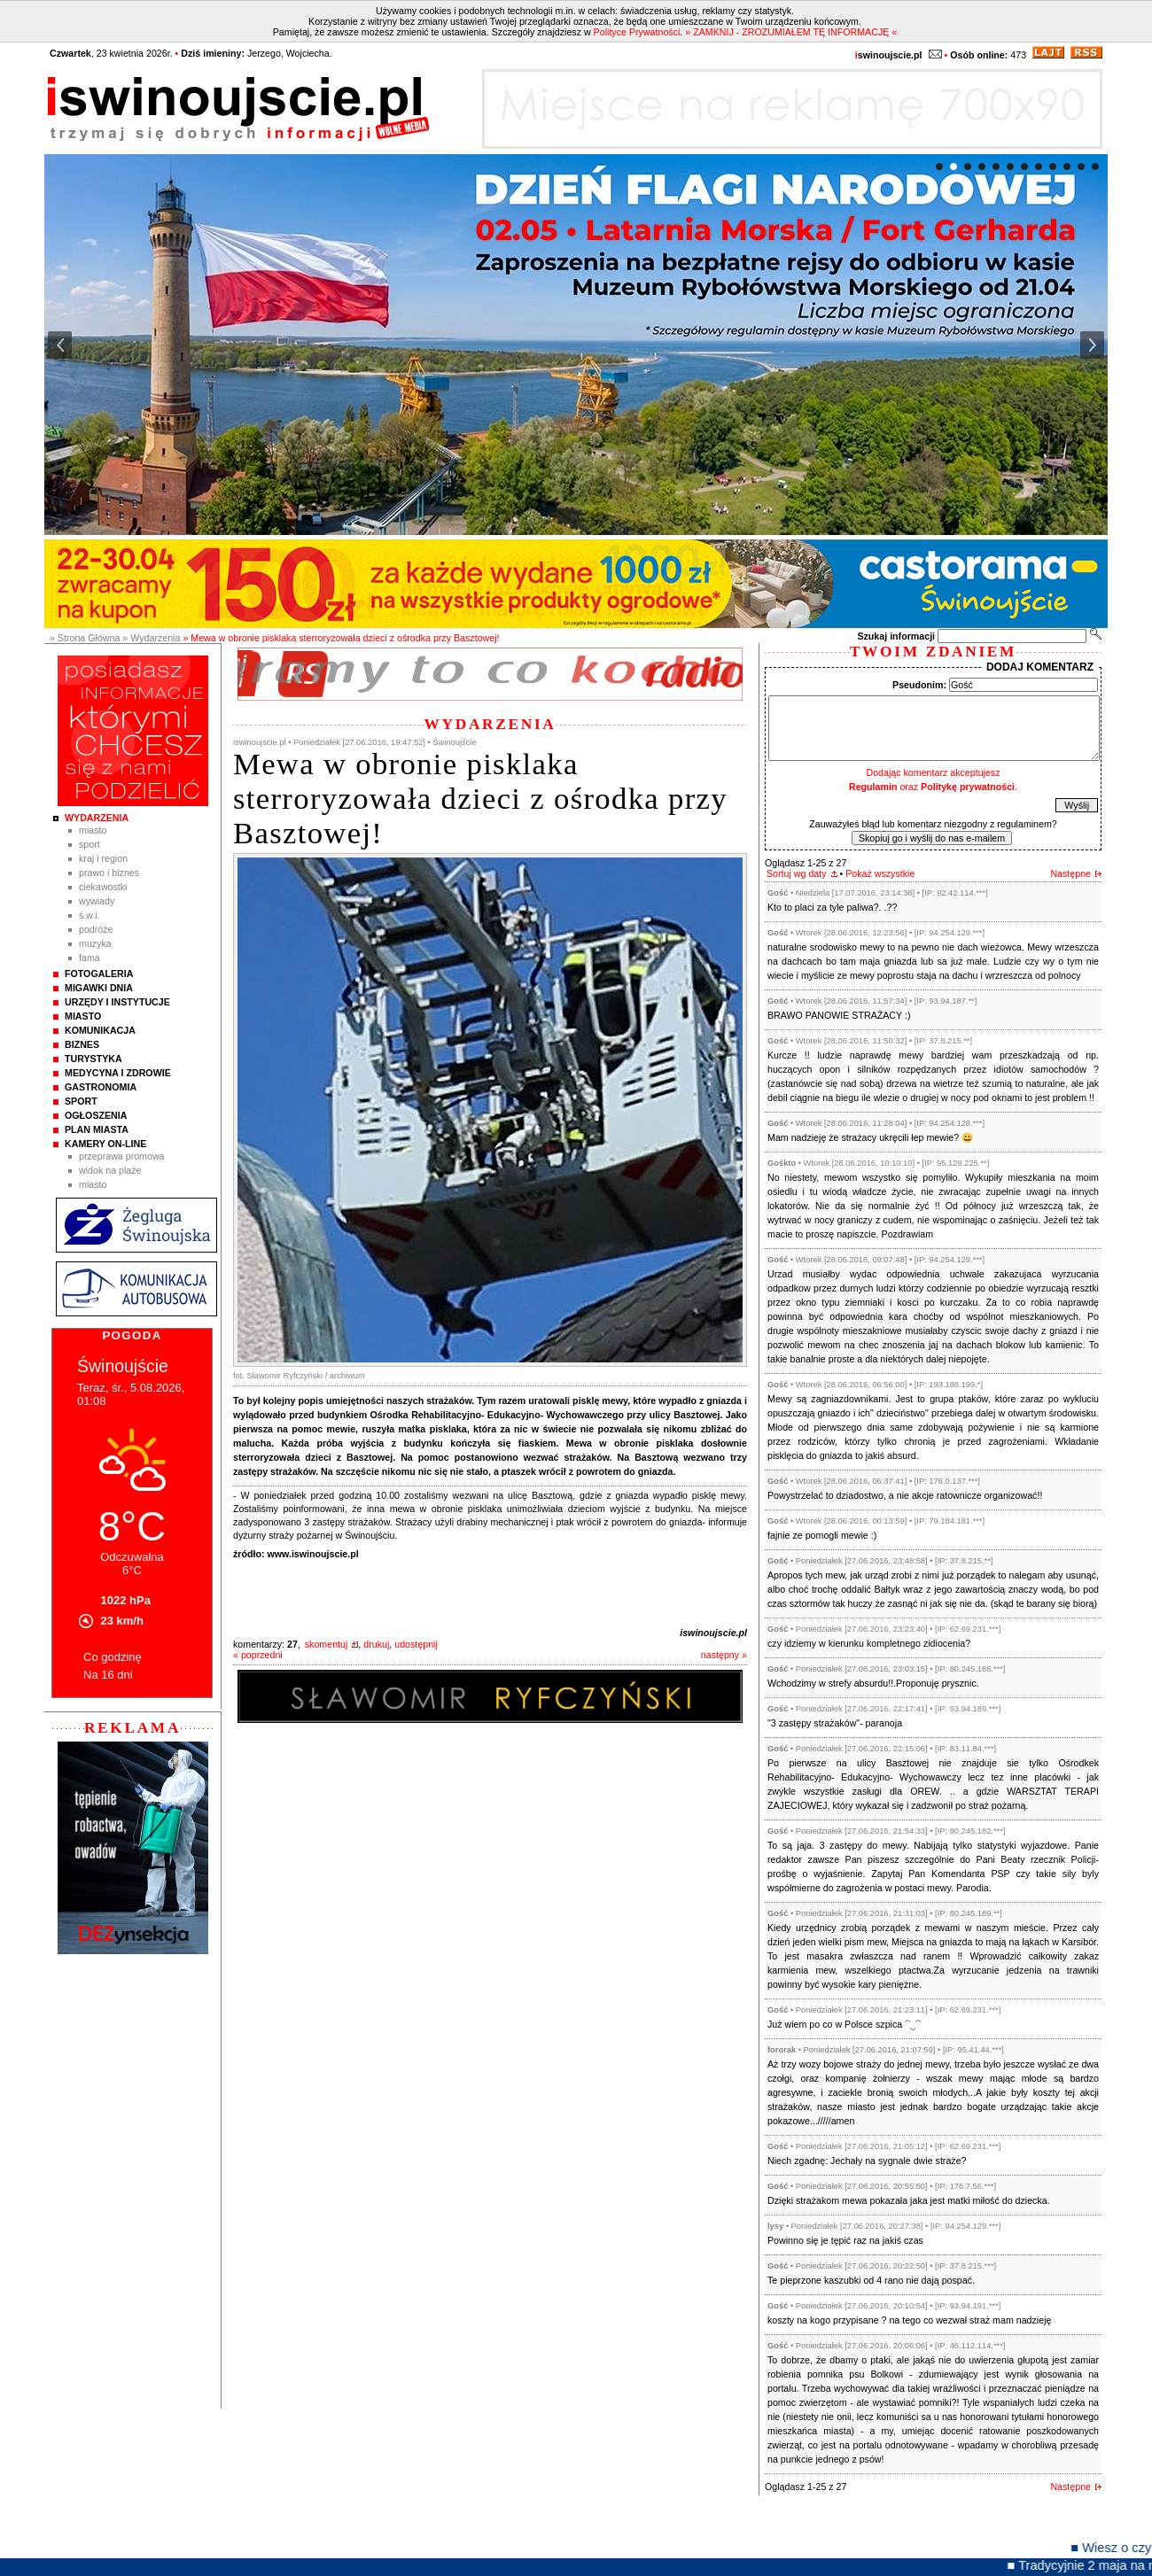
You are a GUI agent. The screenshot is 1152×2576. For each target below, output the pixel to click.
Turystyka (93, 1058)
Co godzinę (112, 1657)
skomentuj (326, 1644)
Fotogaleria (99, 973)
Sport (89, 844)
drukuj (376, 1644)
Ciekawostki (103, 886)
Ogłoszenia (96, 1115)
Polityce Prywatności (637, 32)
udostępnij (416, 1644)
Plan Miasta (96, 1129)
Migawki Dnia (99, 987)
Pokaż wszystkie (880, 873)
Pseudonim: (919, 684)
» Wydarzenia (151, 637)
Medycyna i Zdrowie (118, 1072)
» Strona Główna (85, 637)
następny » (724, 1654)
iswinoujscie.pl (713, 1632)
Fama (89, 957)
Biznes (82, 1044)
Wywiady (96, 901)
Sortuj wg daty (797, 873)
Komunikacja (100, 1030)
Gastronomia (100, 1087)
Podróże (96, 929)
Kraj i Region (103, 858)
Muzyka (95, 943)
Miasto (92, 830)
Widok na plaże (110, 1170)
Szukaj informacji (896, 636)
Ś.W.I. (89, 915)
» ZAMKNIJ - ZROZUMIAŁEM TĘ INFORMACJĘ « (791, 32)
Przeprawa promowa (122, 1156)
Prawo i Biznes (109, 872)
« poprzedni (258, 1654)
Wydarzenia (96, 817)
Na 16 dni (108, 1674)
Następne (1070, 873)
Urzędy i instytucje (117, 1002)
